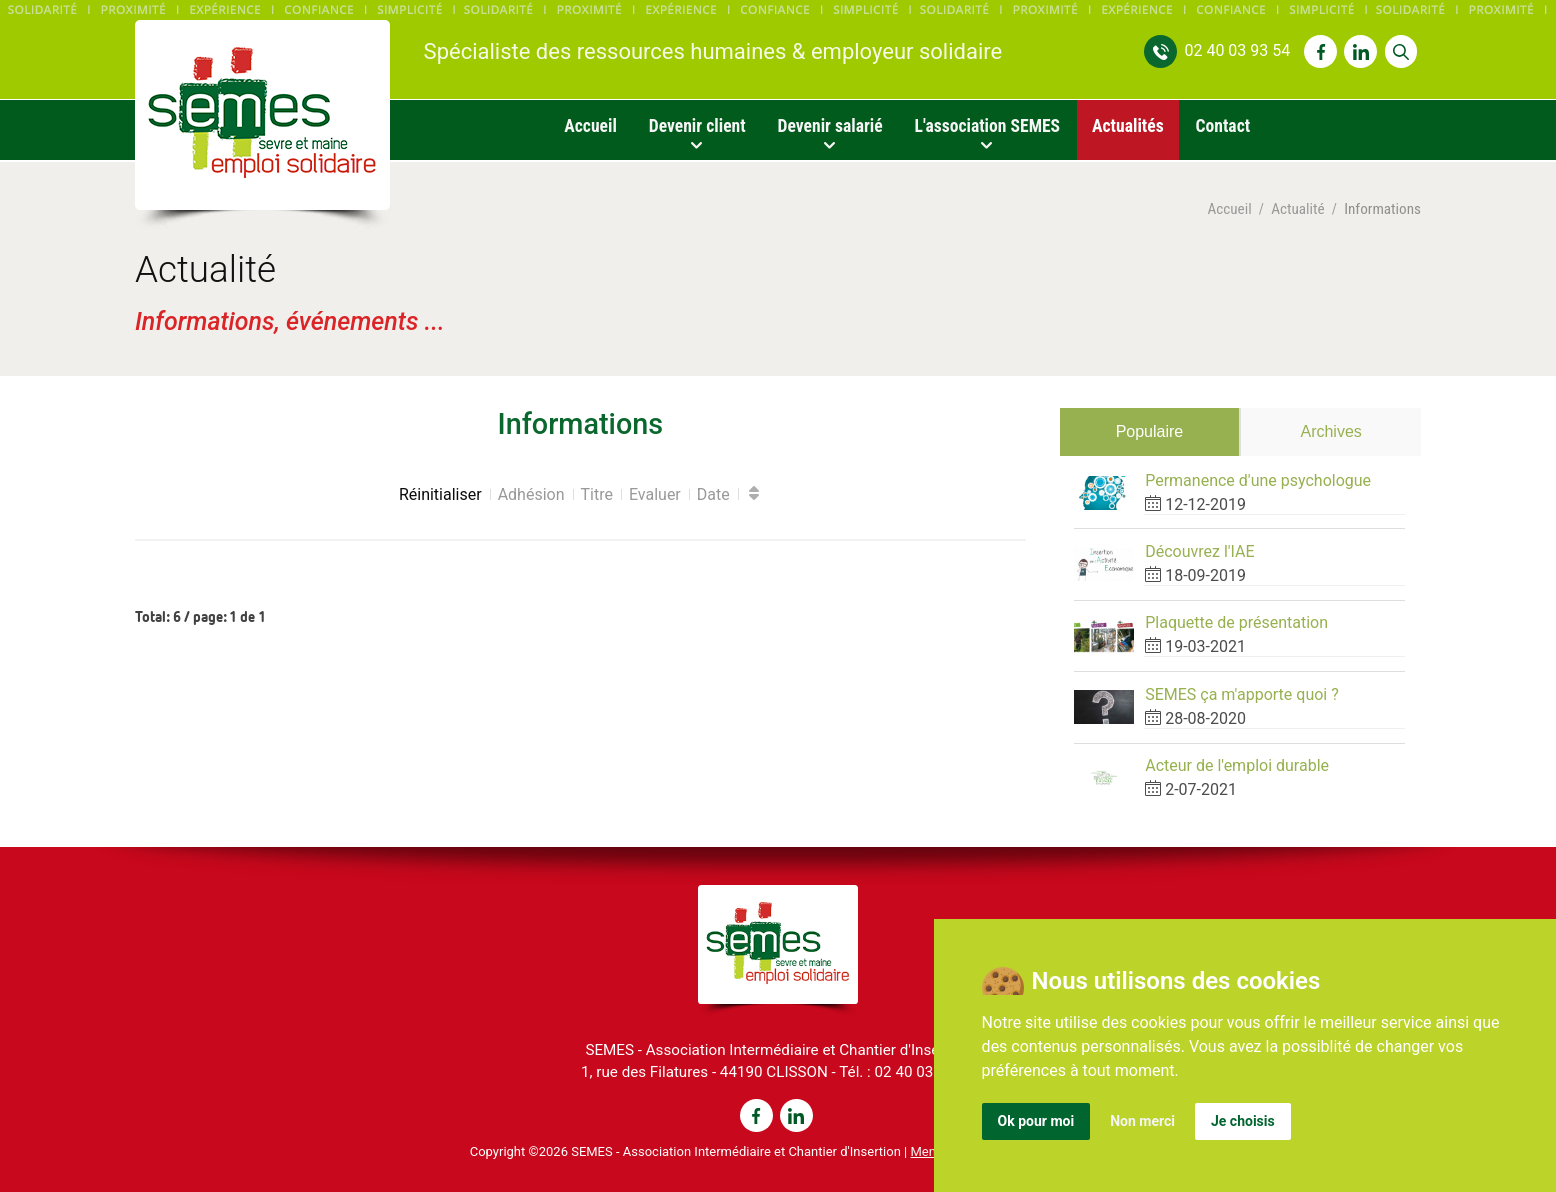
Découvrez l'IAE (1199, 551)
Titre (597, 494)
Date (713, 494)
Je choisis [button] (1243, 1121)
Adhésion (531, 494)
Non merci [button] (1142, 1121)
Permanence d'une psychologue (1258, 480)
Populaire (1150, 431)
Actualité (1297, 209)
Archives (1330, 431)
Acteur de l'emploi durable (1237, 765)
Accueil (1229, 209)
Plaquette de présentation (1236, 622)
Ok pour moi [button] (1036, 1121)
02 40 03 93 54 (1237, 50)
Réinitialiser (440, 494)
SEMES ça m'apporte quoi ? (1242, 694)
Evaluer (655, 494)
